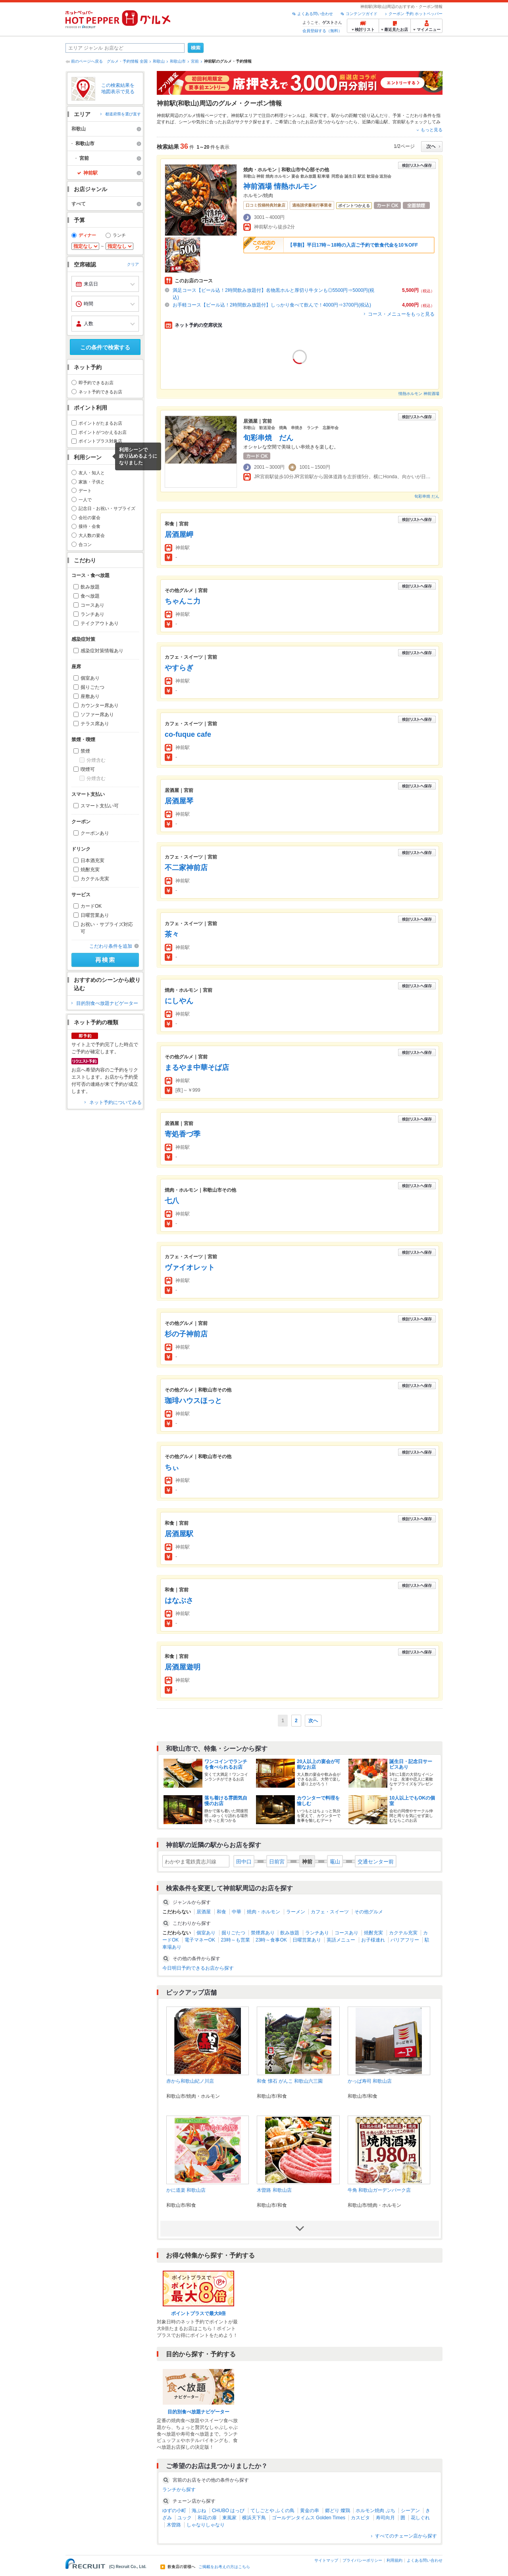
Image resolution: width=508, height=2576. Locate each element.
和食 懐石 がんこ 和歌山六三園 (290, 2081)
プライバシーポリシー (362, 2560)
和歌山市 (178, 61)
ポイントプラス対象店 (100, 441)
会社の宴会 (89, 517)
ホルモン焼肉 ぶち (375, 2510)
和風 (314, 115)
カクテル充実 (95, 879)
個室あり (90, 678)
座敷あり (90, 696)
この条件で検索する (105, 347)
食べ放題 (90, 596)
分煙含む (96, 760)
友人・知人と (92, 472)
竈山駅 (381, 121)
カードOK (91, 906)
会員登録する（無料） (322, 31)
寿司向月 (385, 2517)
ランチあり (92, 614)
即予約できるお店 (96, 382)
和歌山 (159, 61)
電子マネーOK (200, 1940)
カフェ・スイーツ (330, 1912)
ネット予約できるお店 (100, 391)
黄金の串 (309, 2510)
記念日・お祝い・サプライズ (107, 508)
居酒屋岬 (179, 535)
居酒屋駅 (179, 1534)
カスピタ (360, 2517)
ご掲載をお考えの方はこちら (224, 2567)
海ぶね (199, 2510)
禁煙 (85, 751)
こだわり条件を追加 (110, 946)
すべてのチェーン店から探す (406, 2536)
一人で (85, 499)
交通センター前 (376, 1862)
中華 (236, 1912)
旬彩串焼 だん (268, 438)
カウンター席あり (100, 705)
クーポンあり (95, 833)
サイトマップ (326, 2560)
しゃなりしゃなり (206, 2525)
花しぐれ (420, 2517)
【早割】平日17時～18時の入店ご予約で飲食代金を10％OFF (353, 245)
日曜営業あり (95, 915)
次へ (313, 1720)
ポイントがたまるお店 (100, 423)
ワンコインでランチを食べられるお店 (225, 1764)
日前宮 (277, 1862)
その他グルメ (368, 1912)
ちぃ (172, 1467)
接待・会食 (89, 526)
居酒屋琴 (179, 801)
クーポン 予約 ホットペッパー (416, 14)
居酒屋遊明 (182, 1667)
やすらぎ (179, 668)
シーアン (410, 2510)
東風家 (229, 2517)
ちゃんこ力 (182, 601)
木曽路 (174, 2525)
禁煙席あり (263, 1933)
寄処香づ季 (182, 1134)
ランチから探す (179, 2489)
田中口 (244, 1862)
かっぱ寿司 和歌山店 (370, 2081)
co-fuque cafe (188, 734)
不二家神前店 (186, 868)
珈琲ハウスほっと (193, 1401)
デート (85, 490)
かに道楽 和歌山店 (186, 2190)
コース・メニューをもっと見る (401, 314)
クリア (133, 264)
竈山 (335, 1862)
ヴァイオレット (190, 1267)
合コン (85, 544)
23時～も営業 (235, 1940)
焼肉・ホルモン (263, 1912)
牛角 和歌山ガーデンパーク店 (379, 2190)
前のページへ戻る (87, 61)
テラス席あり (95, 723)
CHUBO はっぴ (228, 2510)
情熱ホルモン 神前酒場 (418, 393)
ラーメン (295, 1912)
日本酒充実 (92, 860)
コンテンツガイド (361, 14)
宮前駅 (399, 121)
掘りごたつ (92, 687)
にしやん (179, 1001)
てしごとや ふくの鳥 (272, 2510)
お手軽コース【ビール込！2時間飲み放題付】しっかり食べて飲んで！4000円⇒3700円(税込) (272, 305)
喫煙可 (88, 769)
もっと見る (432, 129)
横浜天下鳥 (254, 2517)
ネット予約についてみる (115, 1102)
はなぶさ (179, 1600)
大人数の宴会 (92, 535)
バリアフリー (405, 1940)
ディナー (87, 235)
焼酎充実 (90, 869)
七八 (172, 1201)
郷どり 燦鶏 (337, 2510)
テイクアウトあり (100, 623)
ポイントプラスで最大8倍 (198, 2313)
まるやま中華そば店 (197, 1067)
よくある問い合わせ (315, 14)
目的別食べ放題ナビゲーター (107, 1003)
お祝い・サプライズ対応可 (107, 928)
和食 (221, 1912)
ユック (184, 2517)
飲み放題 (90, 587)
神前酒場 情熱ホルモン (280, 186)
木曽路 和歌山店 (274, 2190)
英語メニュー (341, 1940)
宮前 (195, 61)
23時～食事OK (271, 1940)
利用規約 (394, 2560)
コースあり (92, 605)
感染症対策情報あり (102, 651)
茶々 (172, 934)
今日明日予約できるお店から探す (198, 1968)
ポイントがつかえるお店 (103, 432)
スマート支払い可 (100, 806)
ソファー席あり (97, 714)
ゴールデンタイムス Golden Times (308, 2517)
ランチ (119, 235)
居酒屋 (203, 1912)
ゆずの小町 (174, 2510)
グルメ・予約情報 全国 (127, 61)
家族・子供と (92, 481)
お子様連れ (373, 1940)
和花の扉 (207, 2517)
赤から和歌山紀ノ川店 (190, 2081)
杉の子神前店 (186, 1334)
